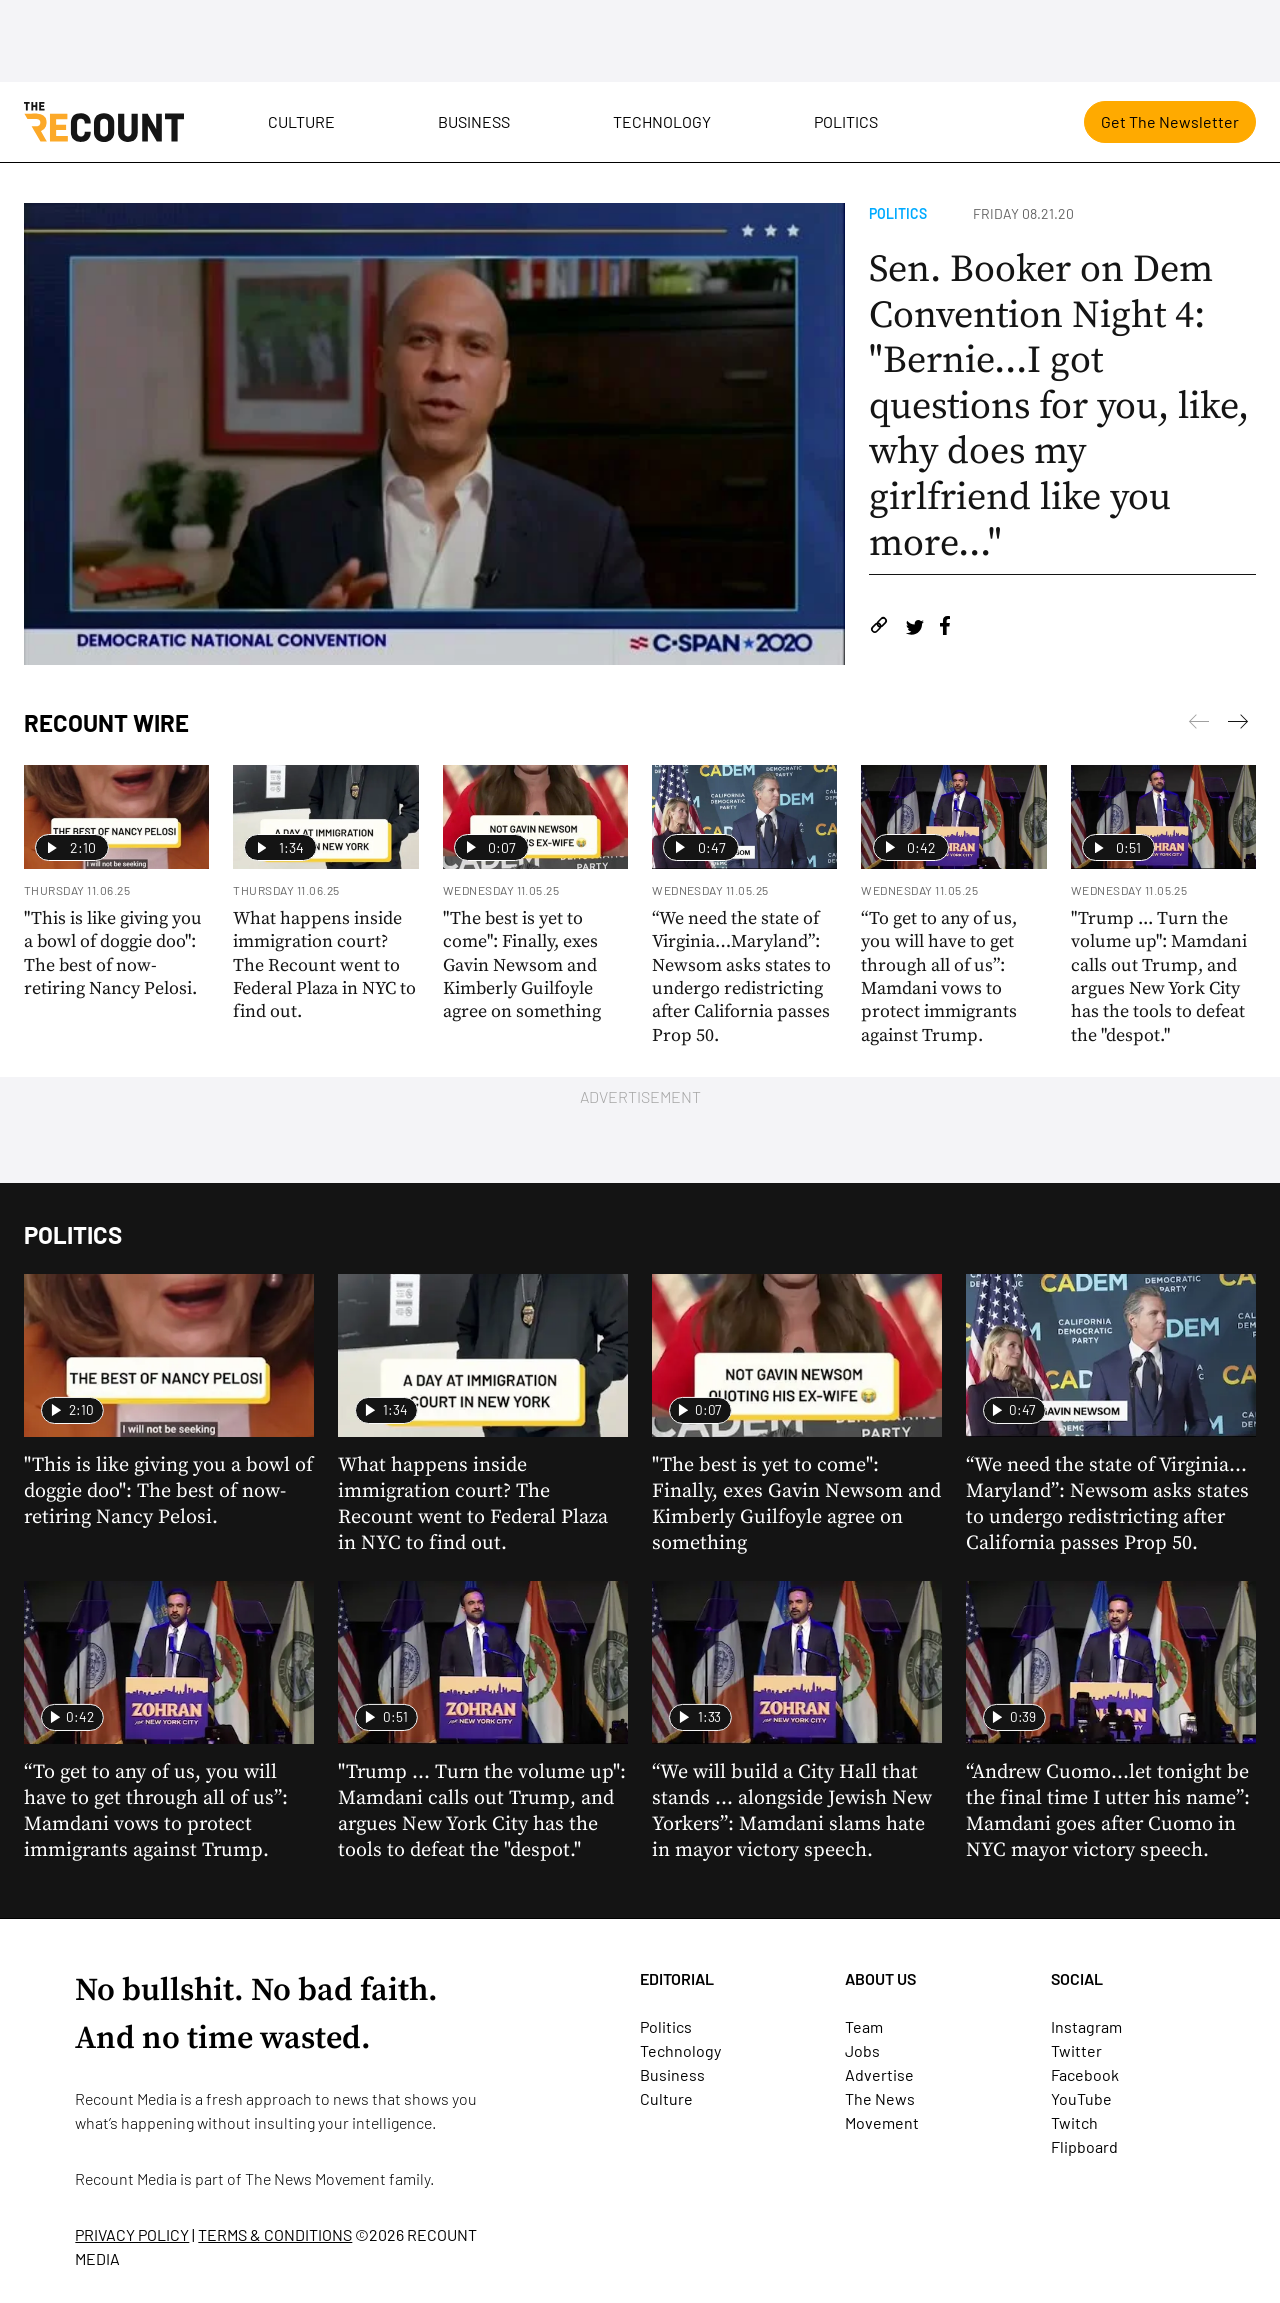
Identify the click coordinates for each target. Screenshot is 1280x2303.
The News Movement (315, 2178)
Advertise (879, 2074)
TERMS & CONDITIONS (275, 2234)
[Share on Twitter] (914, 628)
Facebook (1085, 2074)
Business (474, 121)
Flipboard (1084, 2146)
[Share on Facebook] (945, 628)
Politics (846, 121)
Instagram (1086, 2026)
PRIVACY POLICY (132, 2234)
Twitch (1074, 2122)
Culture (301, 121)
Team (864, 2026)
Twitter (1076, 2050)
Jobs (862, 2050)
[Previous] (1238, 725)
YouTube (1081, 2098)
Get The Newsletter (1170, 121)
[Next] (1199, 725)
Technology (662, 121)
